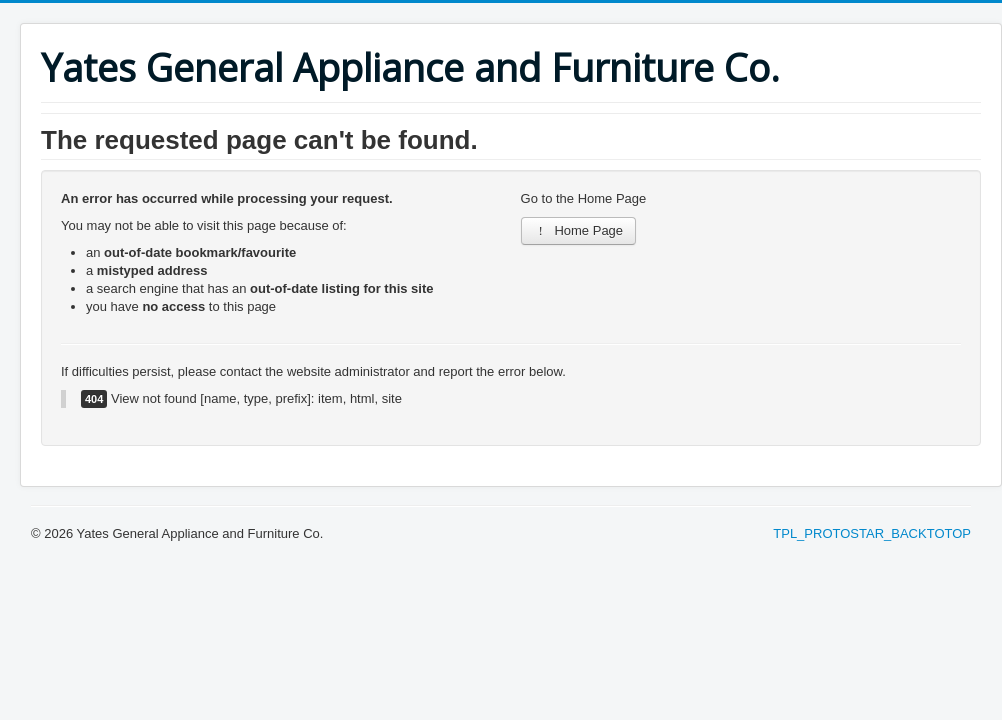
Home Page (579, 230)
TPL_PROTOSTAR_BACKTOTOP (872, 533)
